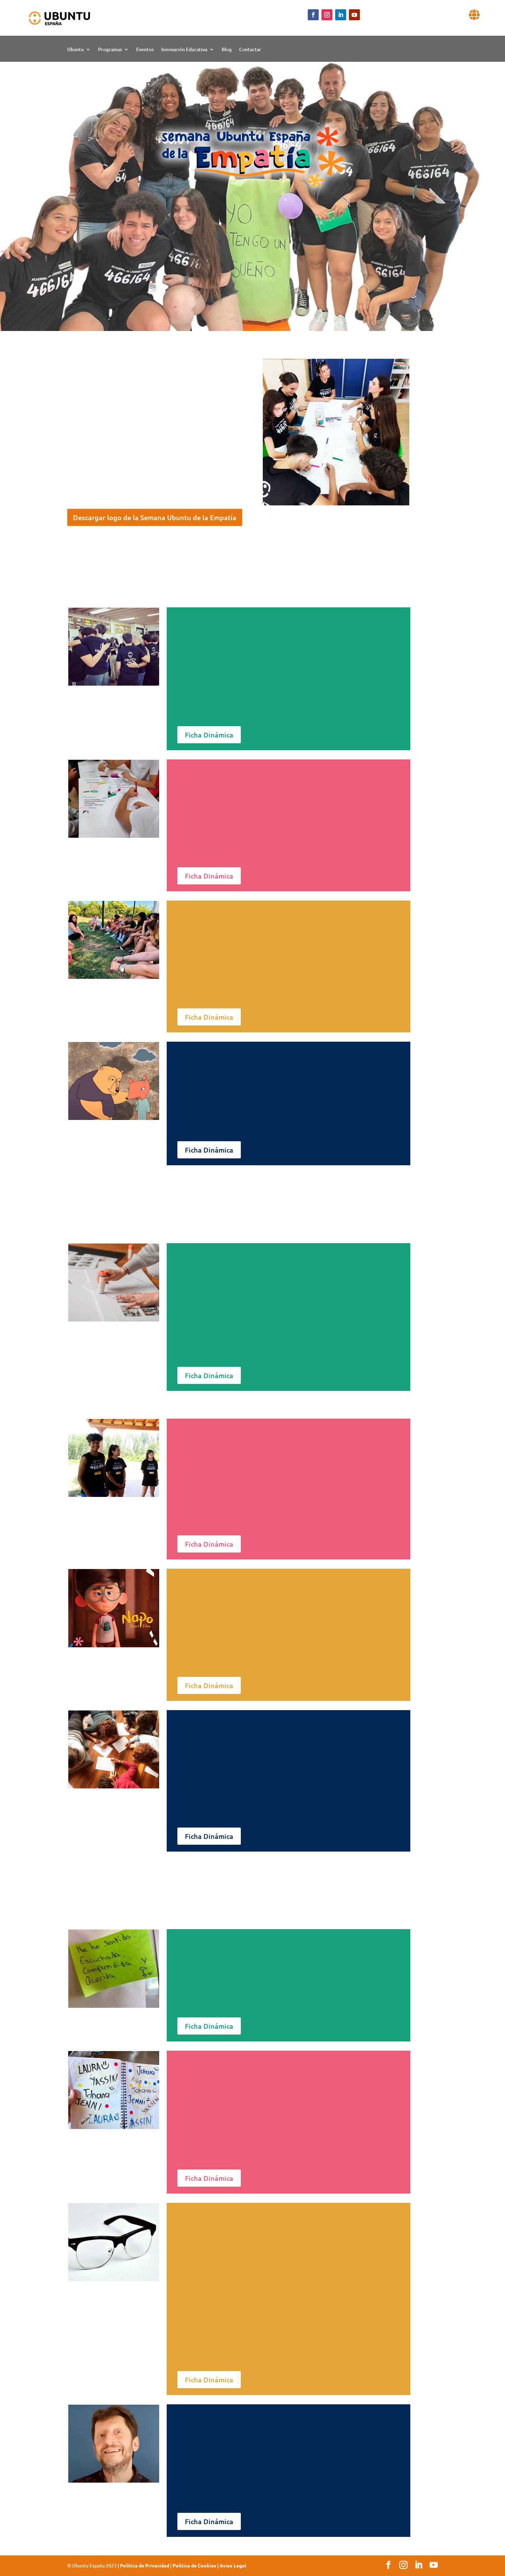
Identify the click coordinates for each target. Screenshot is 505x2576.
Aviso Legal (233, 2565)
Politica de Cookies (194, 2565)
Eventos (145, 50)
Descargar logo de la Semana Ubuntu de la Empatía (154, 517)
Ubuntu (75, 50)
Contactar (250, 50)
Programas (110, 50)
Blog (227, 50)
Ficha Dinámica (209, 734)
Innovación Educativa (184, 50)
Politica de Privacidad (144, 2565)
